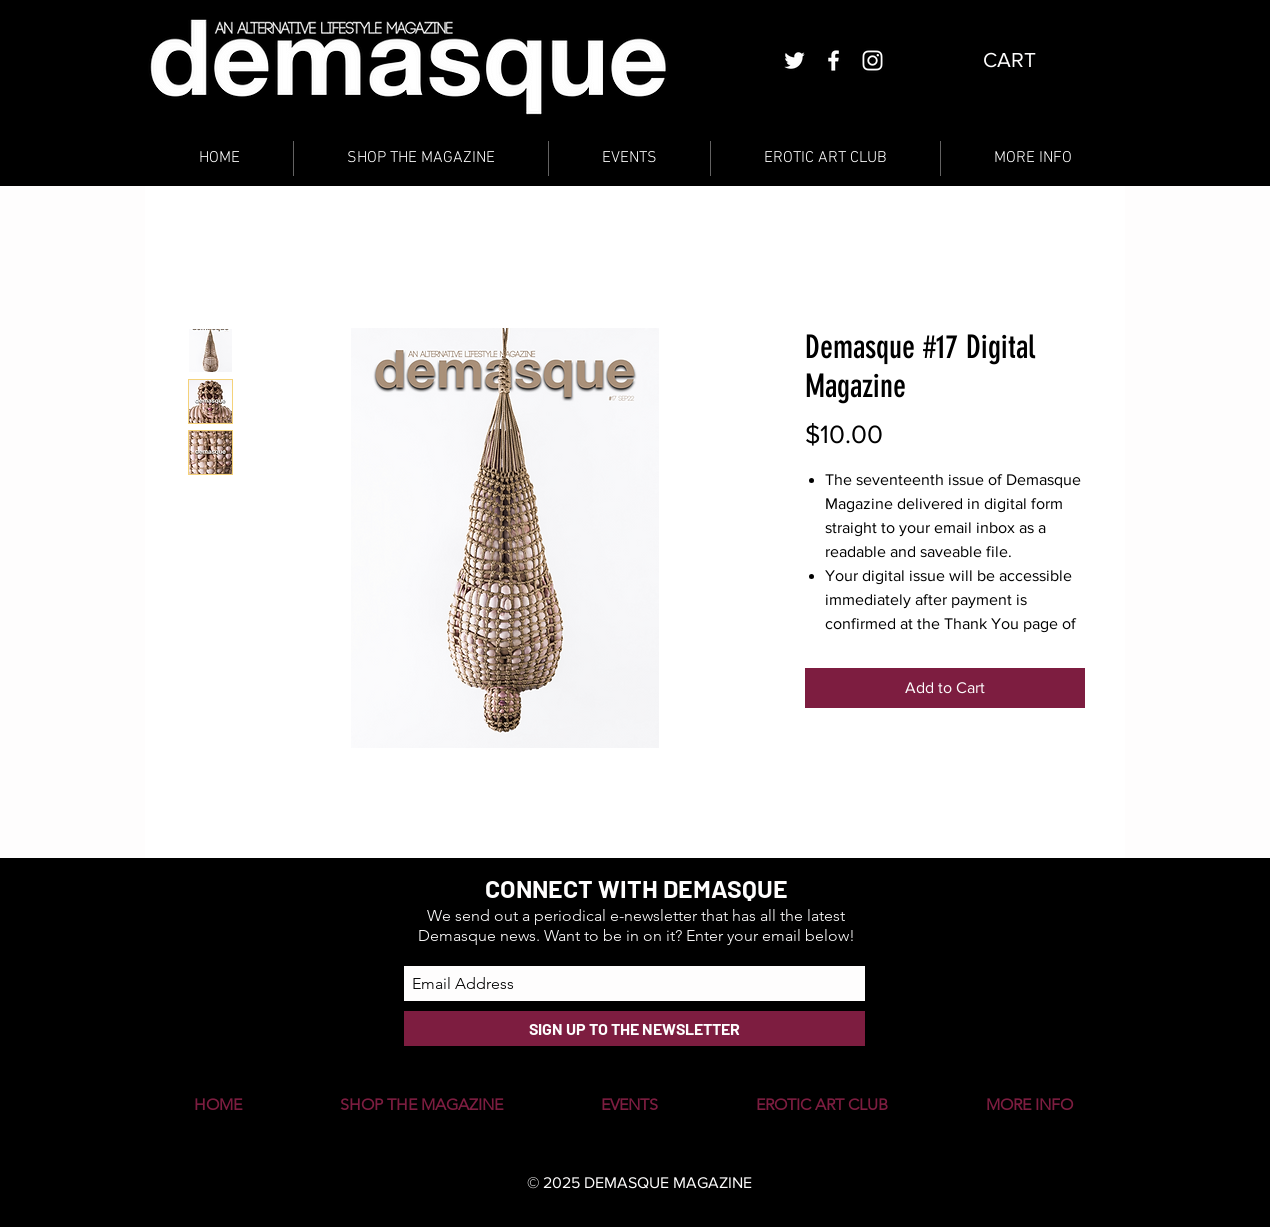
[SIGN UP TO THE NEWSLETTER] (634, 1028)
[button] (1025, 60)
